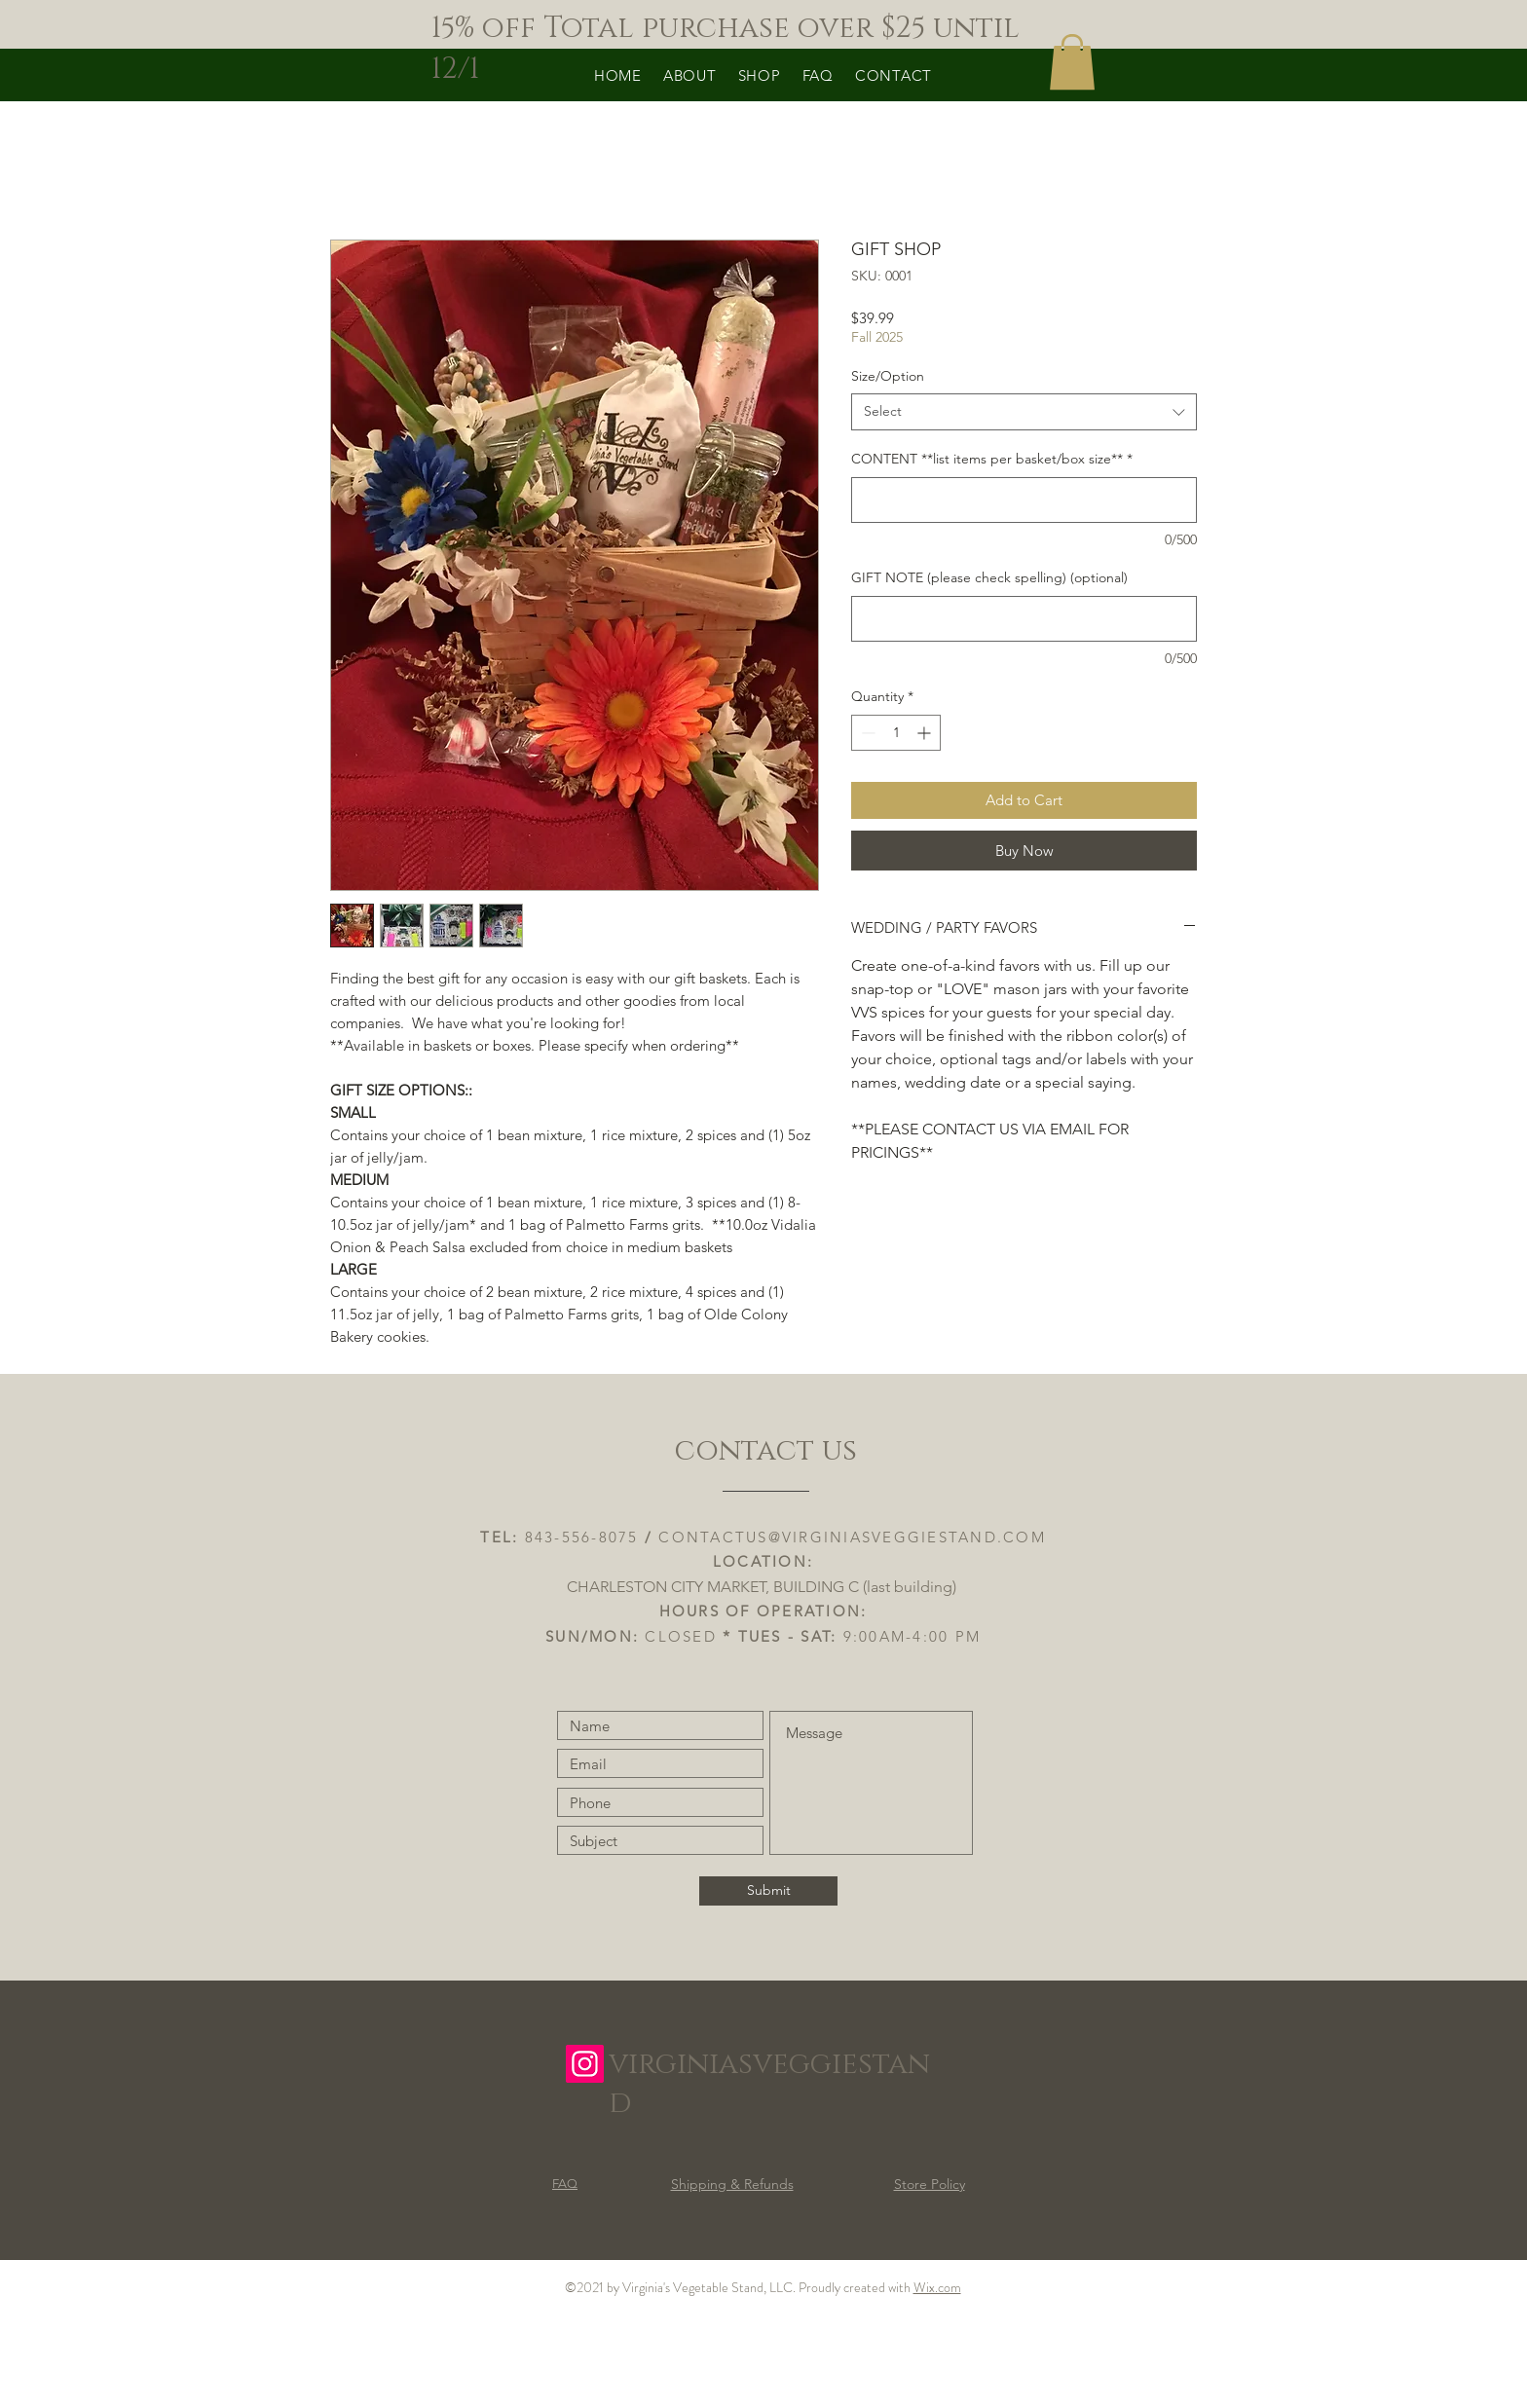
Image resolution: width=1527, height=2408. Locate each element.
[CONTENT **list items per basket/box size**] (1024, 500)
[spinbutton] (895, 733)
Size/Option (887, 376)
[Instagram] (585, 2064)
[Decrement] (866, 733)
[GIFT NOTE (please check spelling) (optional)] (1024, 619)
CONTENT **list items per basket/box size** (992, 458)
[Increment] (925, 733)
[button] (1072, 62)
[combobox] (1024, 411)
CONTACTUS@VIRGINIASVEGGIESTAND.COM (852, 1537)
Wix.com (937, 2287)
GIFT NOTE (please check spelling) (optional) (989, 577)
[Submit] (768, 1891)
